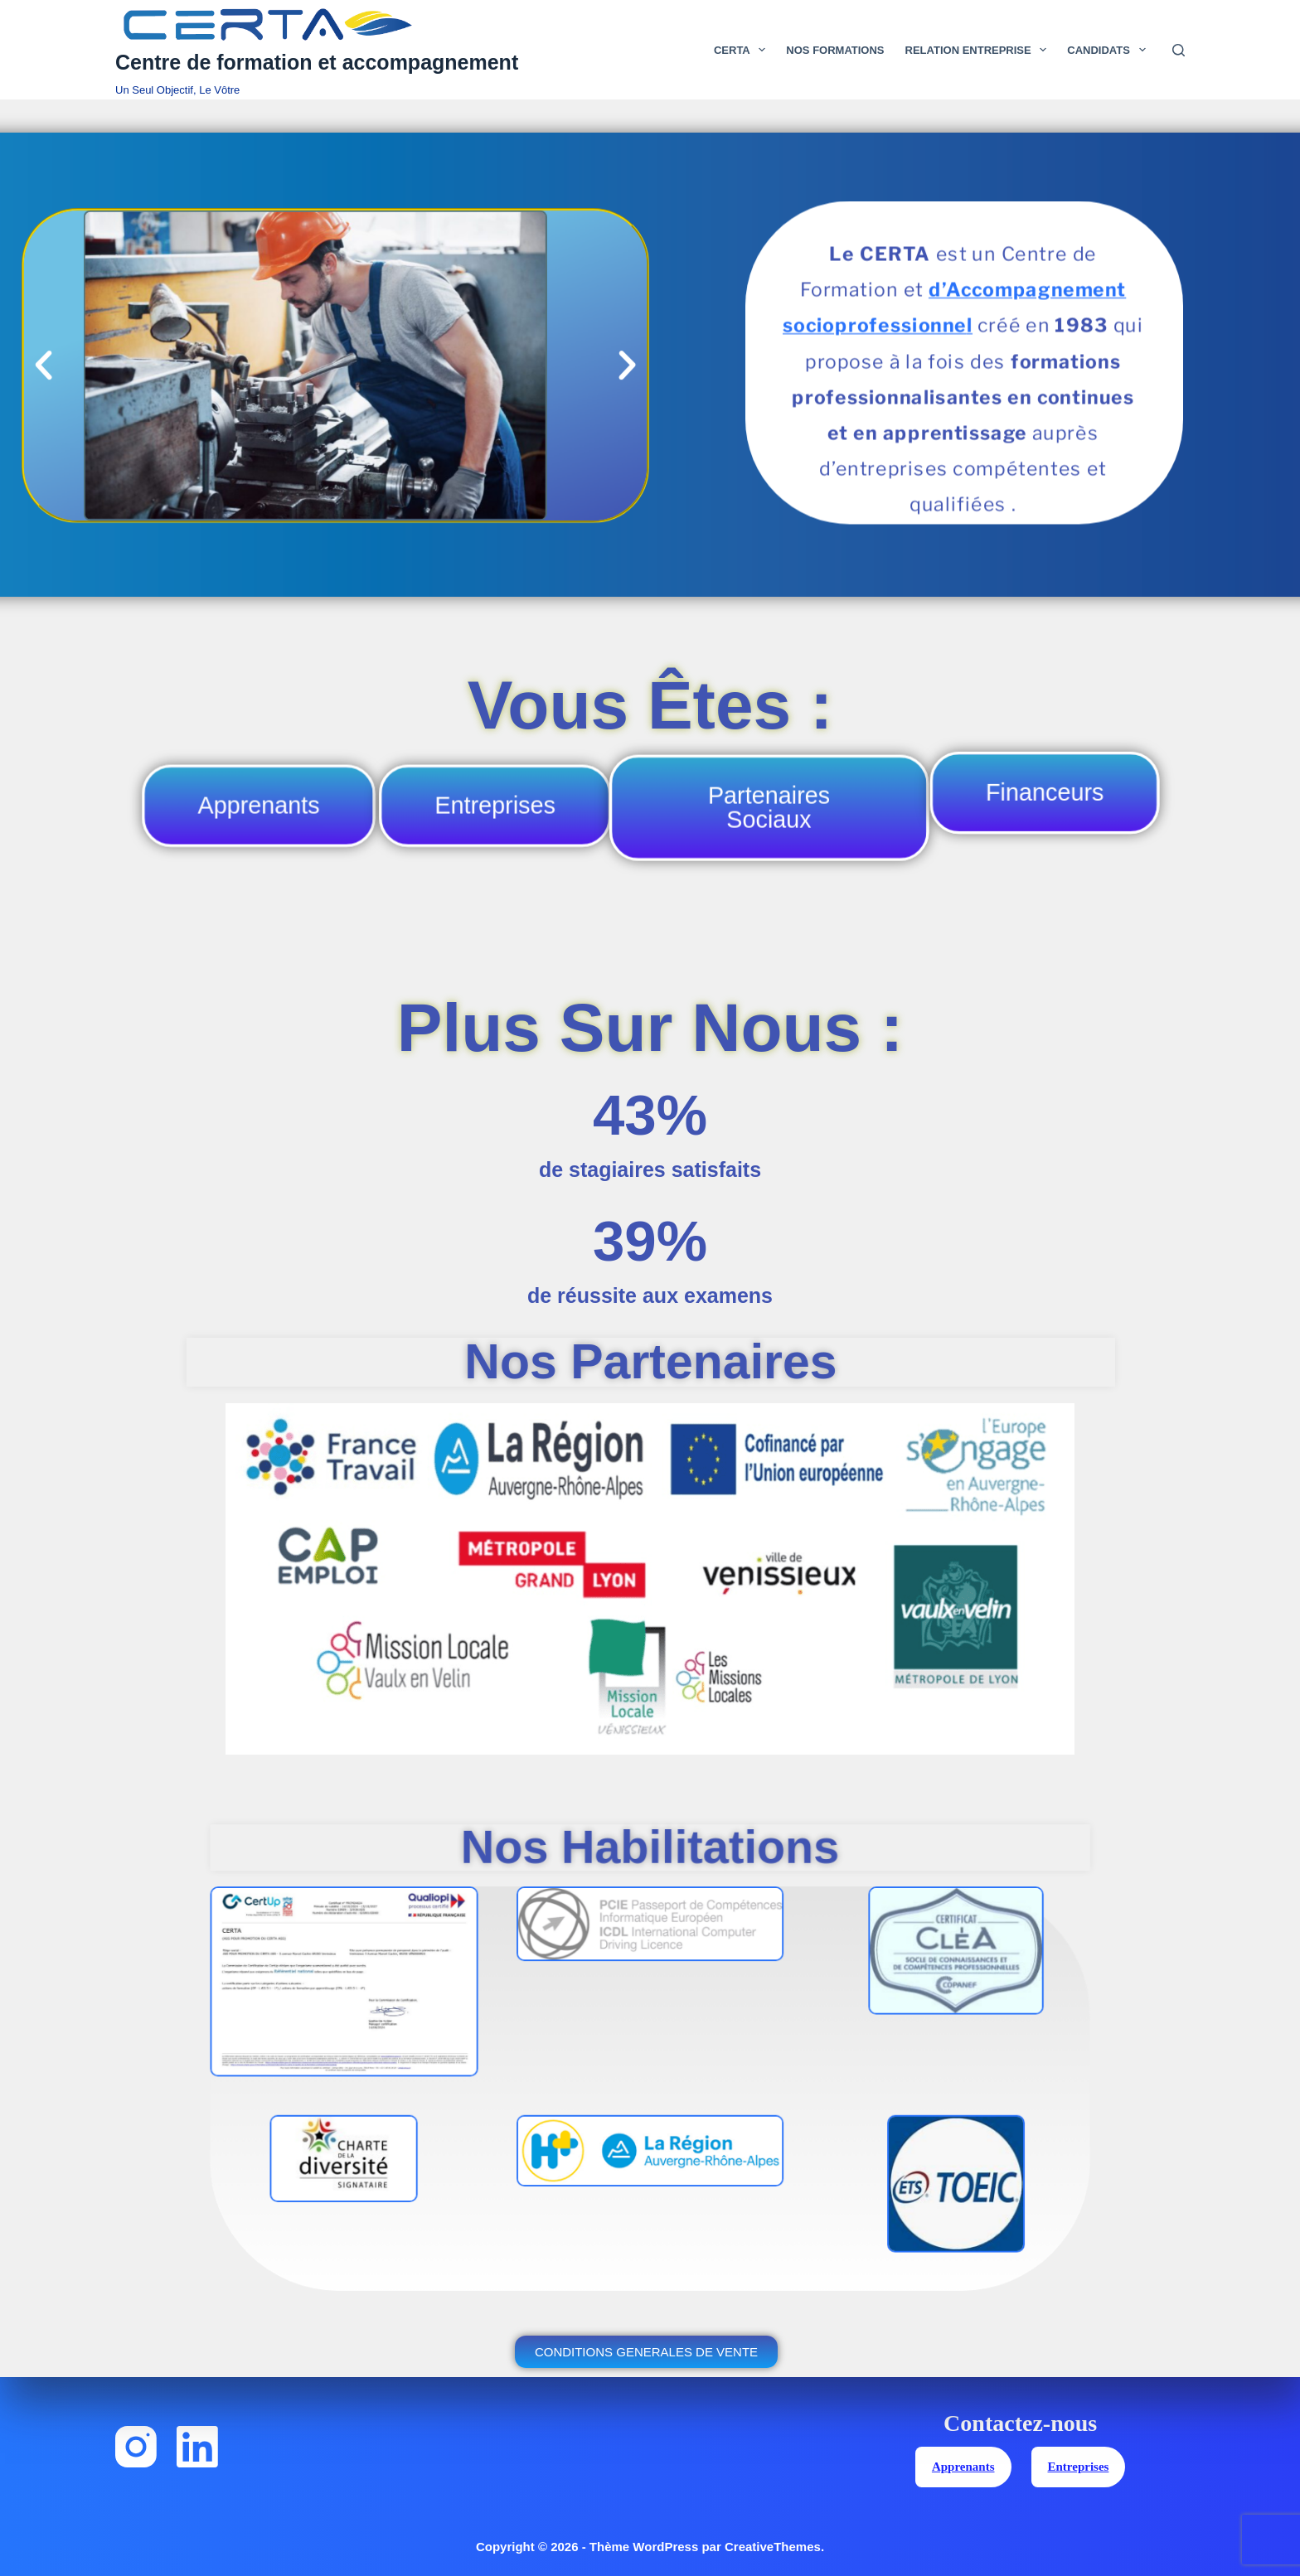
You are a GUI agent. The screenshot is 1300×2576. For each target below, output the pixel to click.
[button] (42, 365)
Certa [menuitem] (743, 50)
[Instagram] (136, 2447)
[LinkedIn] (197, 2447)
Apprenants (963, 2467)
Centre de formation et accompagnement (316, 62)
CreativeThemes (773, 2547)
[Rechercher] (1178, 50)
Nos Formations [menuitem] (835, 50)
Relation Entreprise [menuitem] (979, 50)
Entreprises (1078, 2467)
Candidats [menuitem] (1109, 50)
